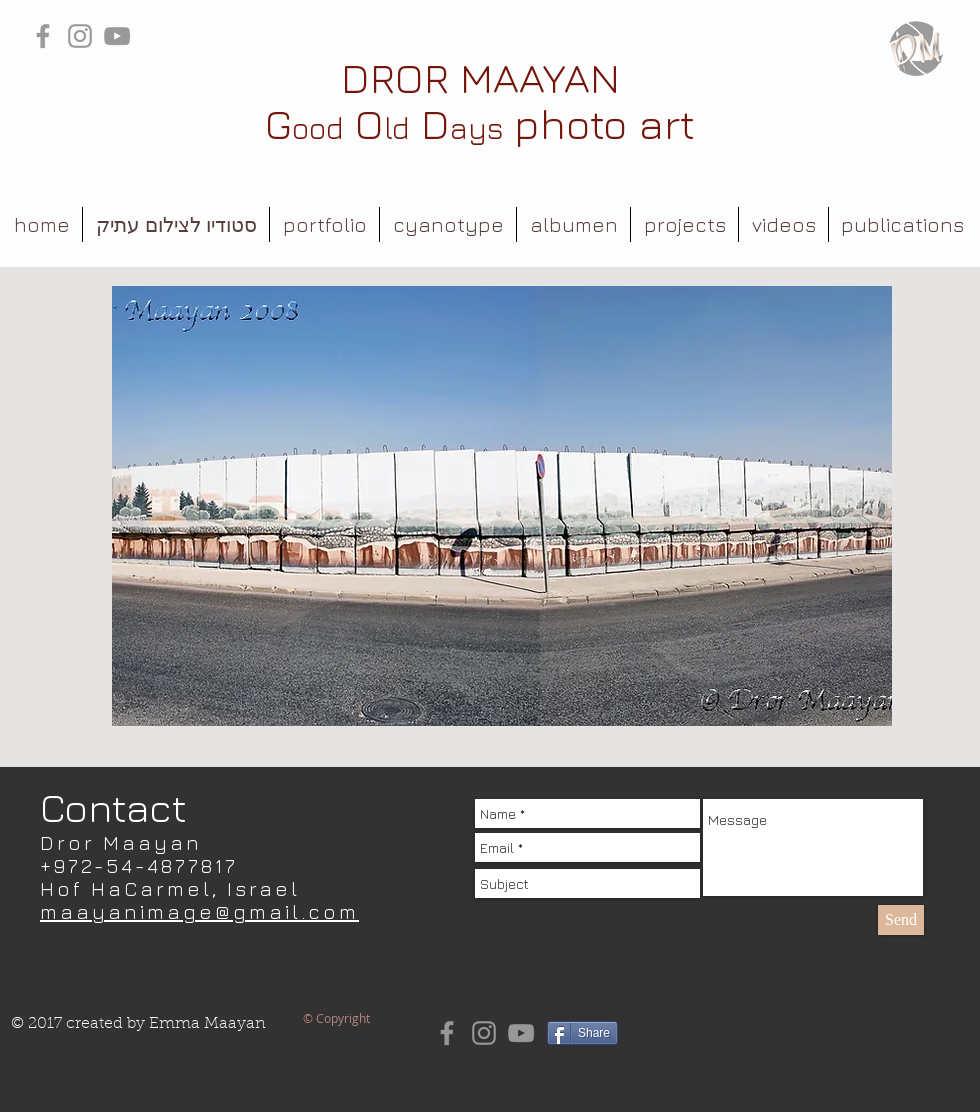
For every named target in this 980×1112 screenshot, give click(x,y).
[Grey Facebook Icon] (43, 36)
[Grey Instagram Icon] (80, 36)
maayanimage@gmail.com (199, 911)
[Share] (582, 1033)
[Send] (901, 920)
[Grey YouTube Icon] (117, 36)
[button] (324, 224)
